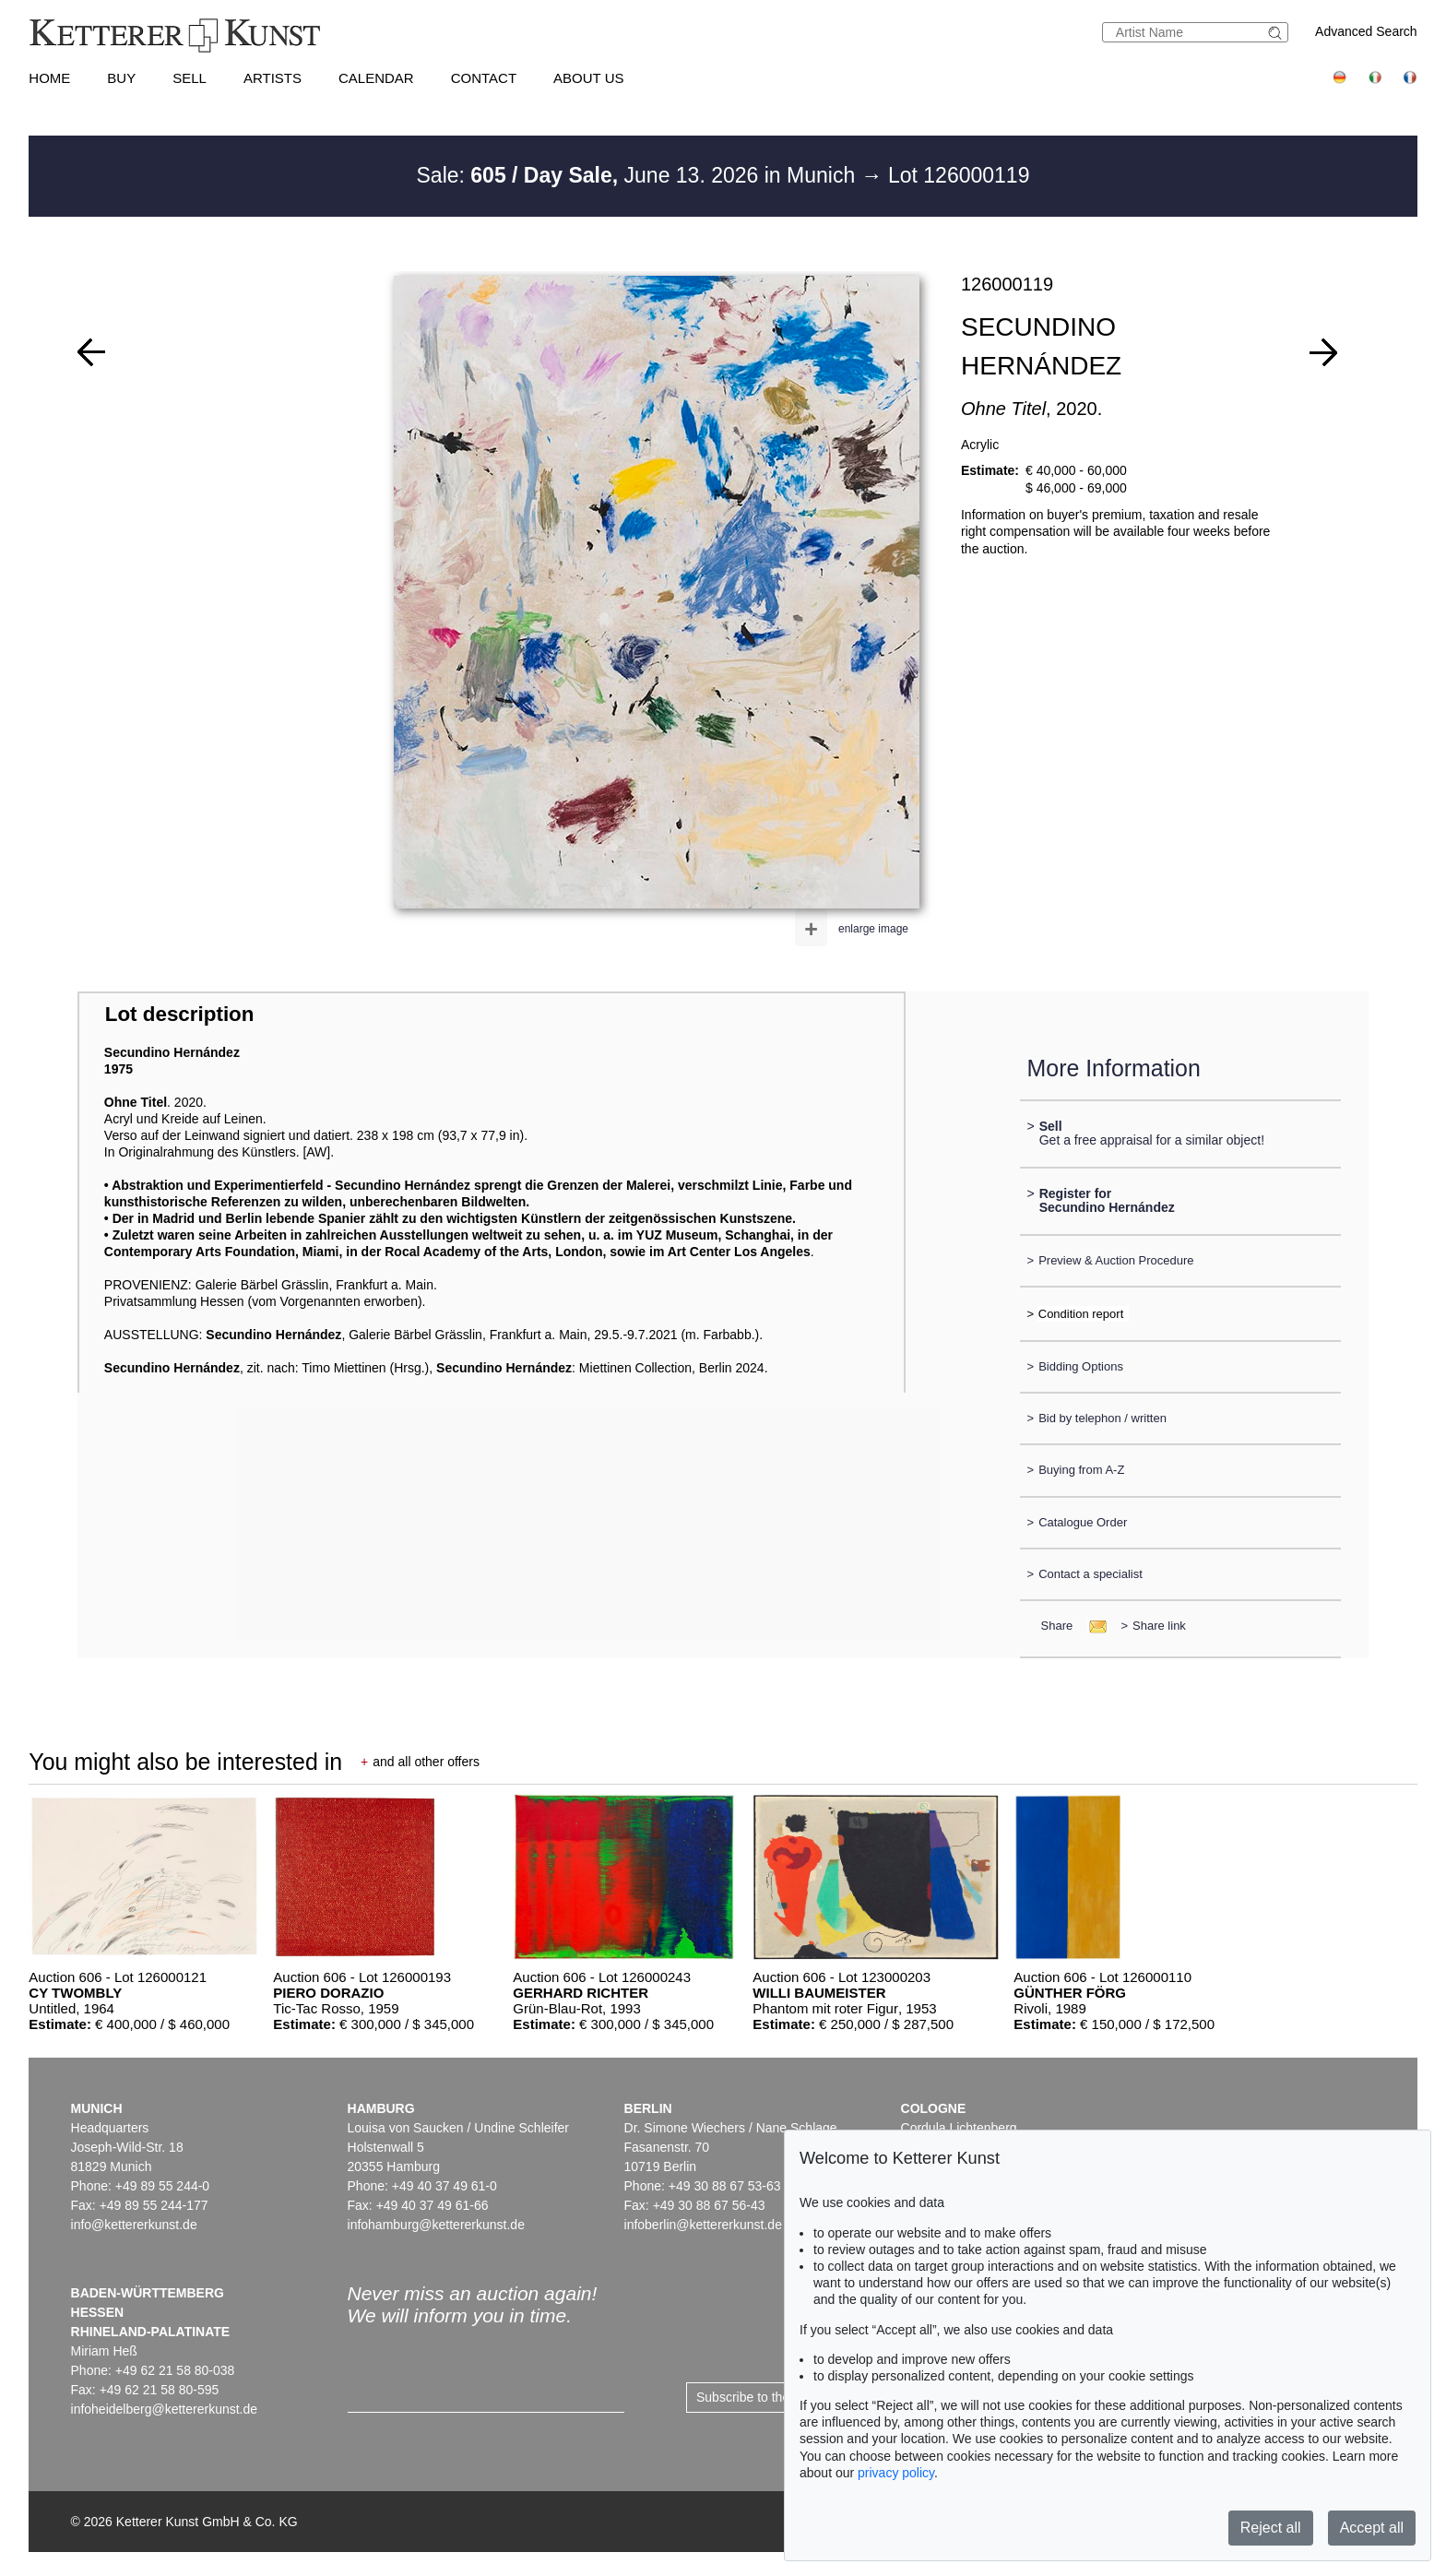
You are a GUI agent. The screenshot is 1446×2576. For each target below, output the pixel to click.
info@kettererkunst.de (134, 2224)
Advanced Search (1366, 31)
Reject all (1270, 2527)
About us (588, 78)
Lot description (180, 1014)
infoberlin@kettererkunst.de (703, 2224)
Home (49, 78)
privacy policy (896, 2472)
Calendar (376, 78)
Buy (121, 78)
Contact (483, 78)
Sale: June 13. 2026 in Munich (639, 175)
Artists (272, 78)
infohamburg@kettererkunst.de (436, 2224)
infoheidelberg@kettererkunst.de (164, 2409)
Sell (189, 78)
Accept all (1372, 2527)
